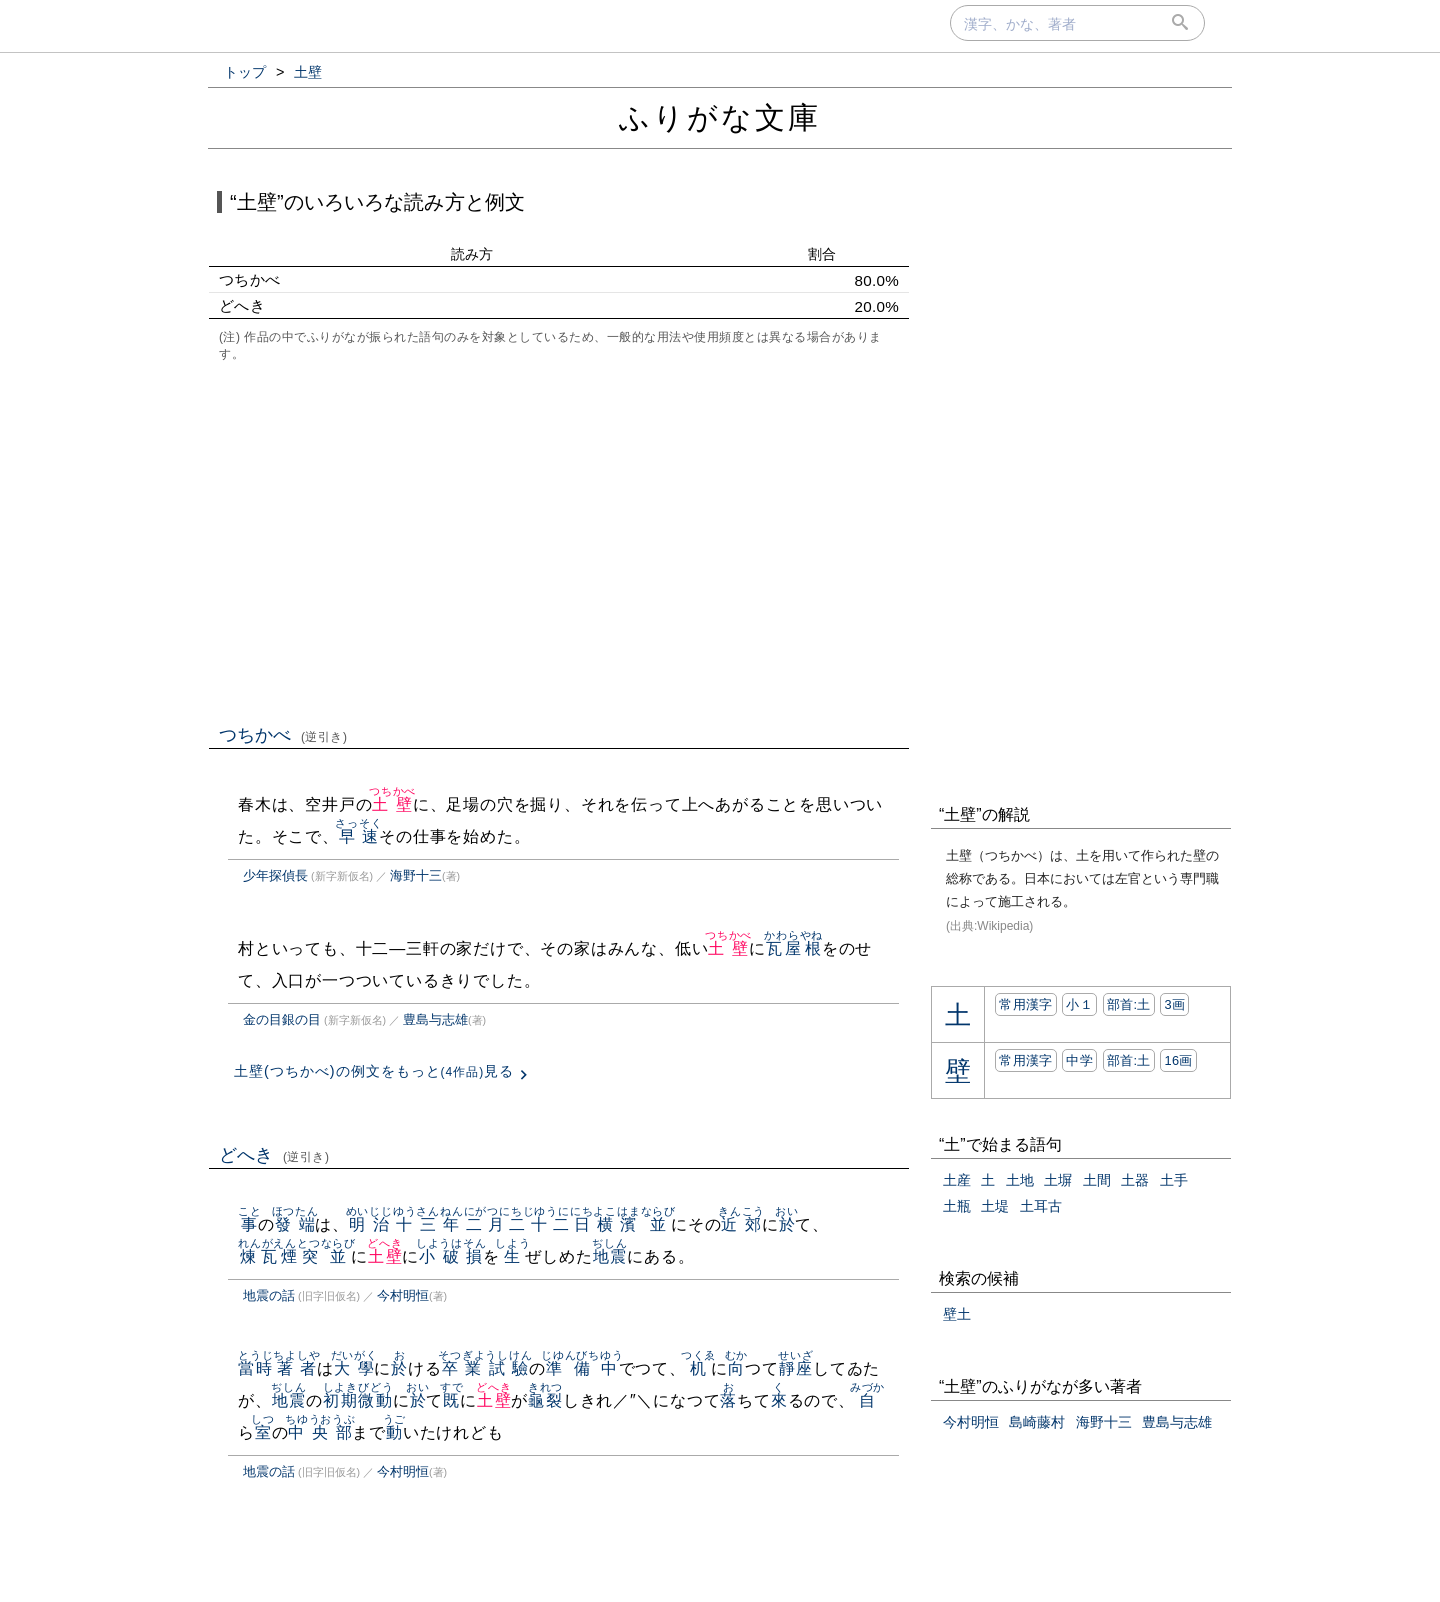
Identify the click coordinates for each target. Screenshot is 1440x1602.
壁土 (957, 1314)
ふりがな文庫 (720, 117)
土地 (1020, 1180)
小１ (1079, 1004)
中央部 (320, 1432)
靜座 (795, 1368)
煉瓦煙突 (279, 1256)
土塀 (1058, 1180)
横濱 (616, 1224)
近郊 (741, 1224)
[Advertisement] (559, 541)
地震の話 (269, 1295)
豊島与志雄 (435, 1019)
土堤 (995, 1206)
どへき (274, 1155)
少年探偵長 (275, 875)
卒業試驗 (485, 1368)
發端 (295, 1224)
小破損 (451, 1256)
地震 (609, 1256)
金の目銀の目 (282, 1019)
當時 (255, 1368)
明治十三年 (405, 1224)
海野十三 (416, 875)
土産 (957, 1180)
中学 (1079, 1060)
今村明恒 (403, 1295)
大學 (354, 1368)
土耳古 (1041, 1206)
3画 (1174, 1004)
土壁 (392, 804)
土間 (1097, 1180)
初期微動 (358, 1400)
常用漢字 (1025, 1004)
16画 (1178, 1060)
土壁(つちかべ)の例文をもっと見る (374, 1071)
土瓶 (957, 1206)
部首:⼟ (1129, 1004)
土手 (1174, 1180)
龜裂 (545, 1400)
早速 (358, 836)
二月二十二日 (529, 1224)
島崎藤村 (1037, 1422)
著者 (296, 1368)
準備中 (582, 1368)
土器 (1135, 1180)
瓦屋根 (793, 948)
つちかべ (283, 735)
